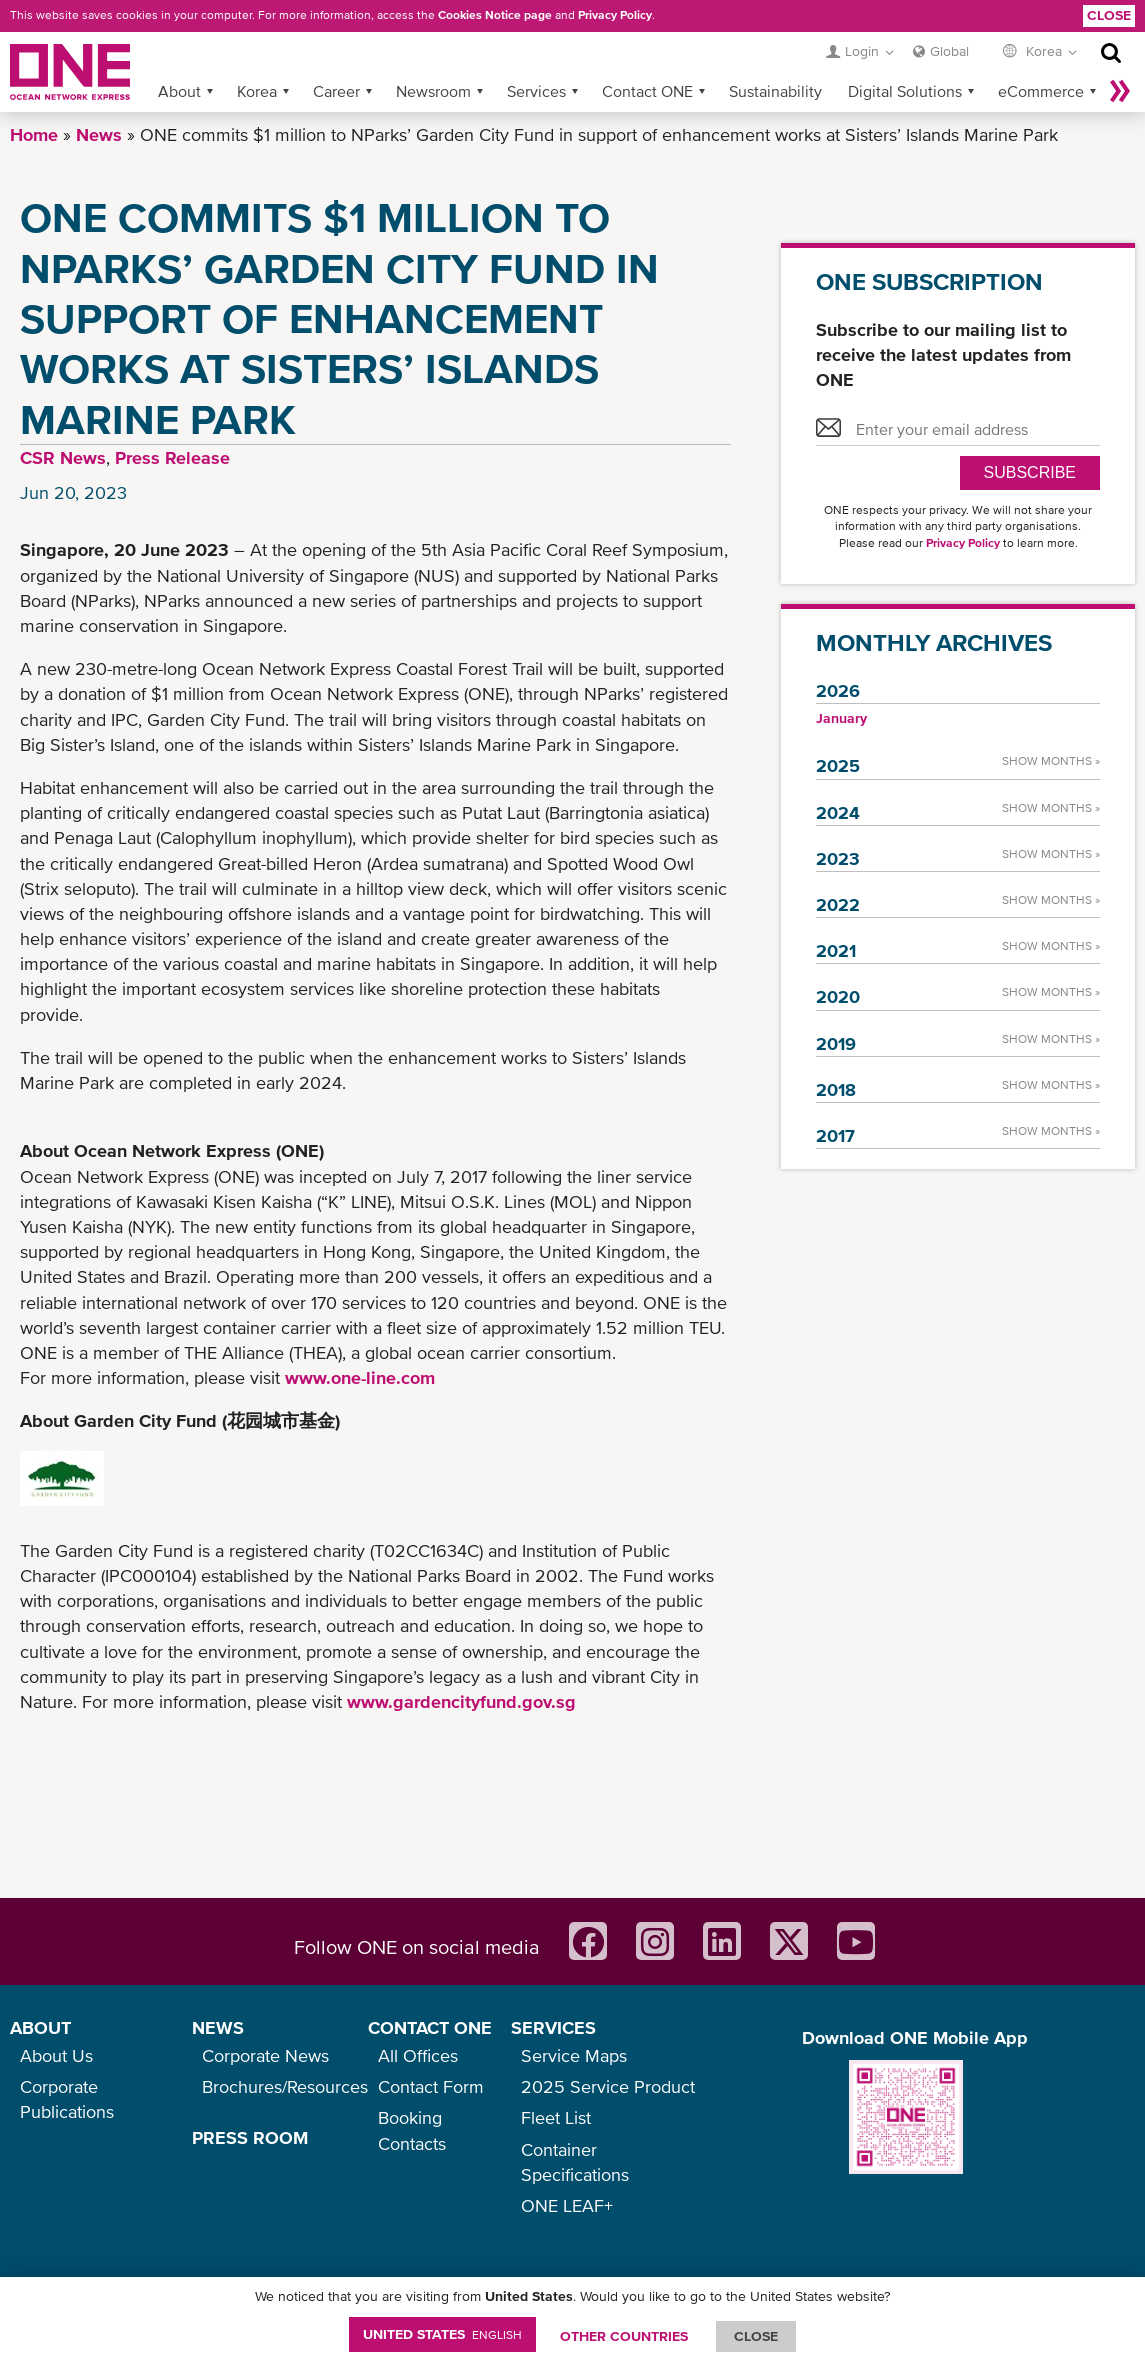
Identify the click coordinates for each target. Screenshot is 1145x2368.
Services (536, 91)
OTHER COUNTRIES (624, 2336)
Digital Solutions (905, 91)
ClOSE (756, 2336)
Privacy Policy (615, 15)
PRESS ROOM (250, 2137)
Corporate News (265, 2055)
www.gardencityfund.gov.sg (461, 1701)
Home (34, 134)
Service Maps (574, 2055)
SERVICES (553, 2027)
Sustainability (775, 91)
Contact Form (431, 2086)
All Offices (418, 2055)
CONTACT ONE (430, 2027)
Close (1109, 15)
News (99, 134)
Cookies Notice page (495, 15)
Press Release (172, 457)
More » (1120, 91)
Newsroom (433, 91)
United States (442, 2334)
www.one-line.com (360, 1377)
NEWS (218, 2027)
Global (949, 51)
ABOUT (40, 2027)
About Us (56, 2055)
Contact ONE (647, 91)
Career (336, 91)
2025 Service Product (608, 2086)
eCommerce (1041, 91)
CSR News (63, 457)
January (841, 718)
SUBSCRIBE (1030, 472)
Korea (257, 91)
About (179, 91)
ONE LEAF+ (567, 2205)
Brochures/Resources (285, 2086)
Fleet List (556, 2117)
